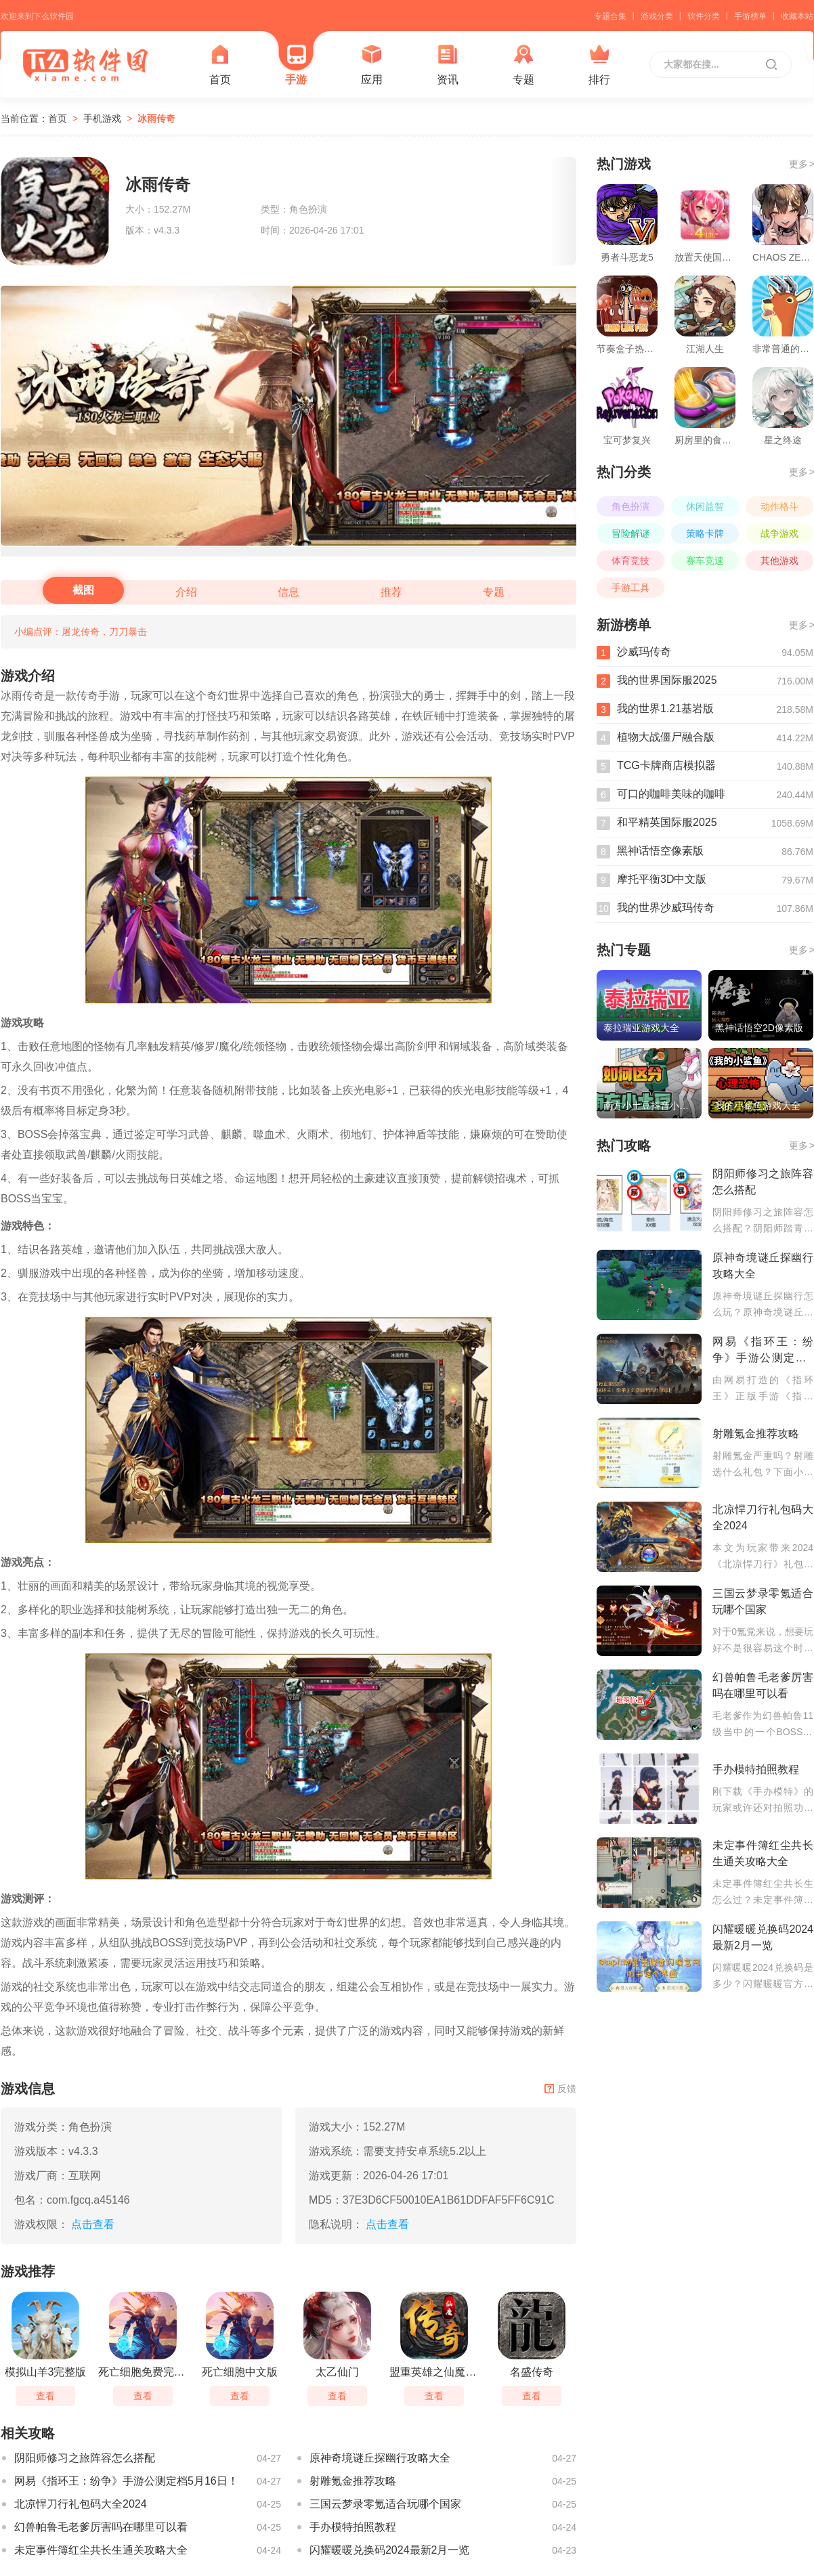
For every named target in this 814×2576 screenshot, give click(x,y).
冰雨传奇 (156, 118)
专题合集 (610, 16)
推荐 (391, 592)
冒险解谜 (630, 533)
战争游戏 (779, 533)
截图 (83, 590)
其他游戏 (779, 560)
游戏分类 (657, 16)
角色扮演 (630, 506)
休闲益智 (705, 506)
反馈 (560, 2088)
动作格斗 (779, 506)
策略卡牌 (705, 533)
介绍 (186, 592)
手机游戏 (102, 118)
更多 (801, 164)
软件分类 (703, 16)
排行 (599, 64)
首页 (220, 64)
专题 (523, 64)
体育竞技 (630, 560)
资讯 (447, 64)
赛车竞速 (705, 560)
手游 (296, 64)
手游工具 (630, 587)
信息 (288, 592)
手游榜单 (750, 16)
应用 (372, 64)
